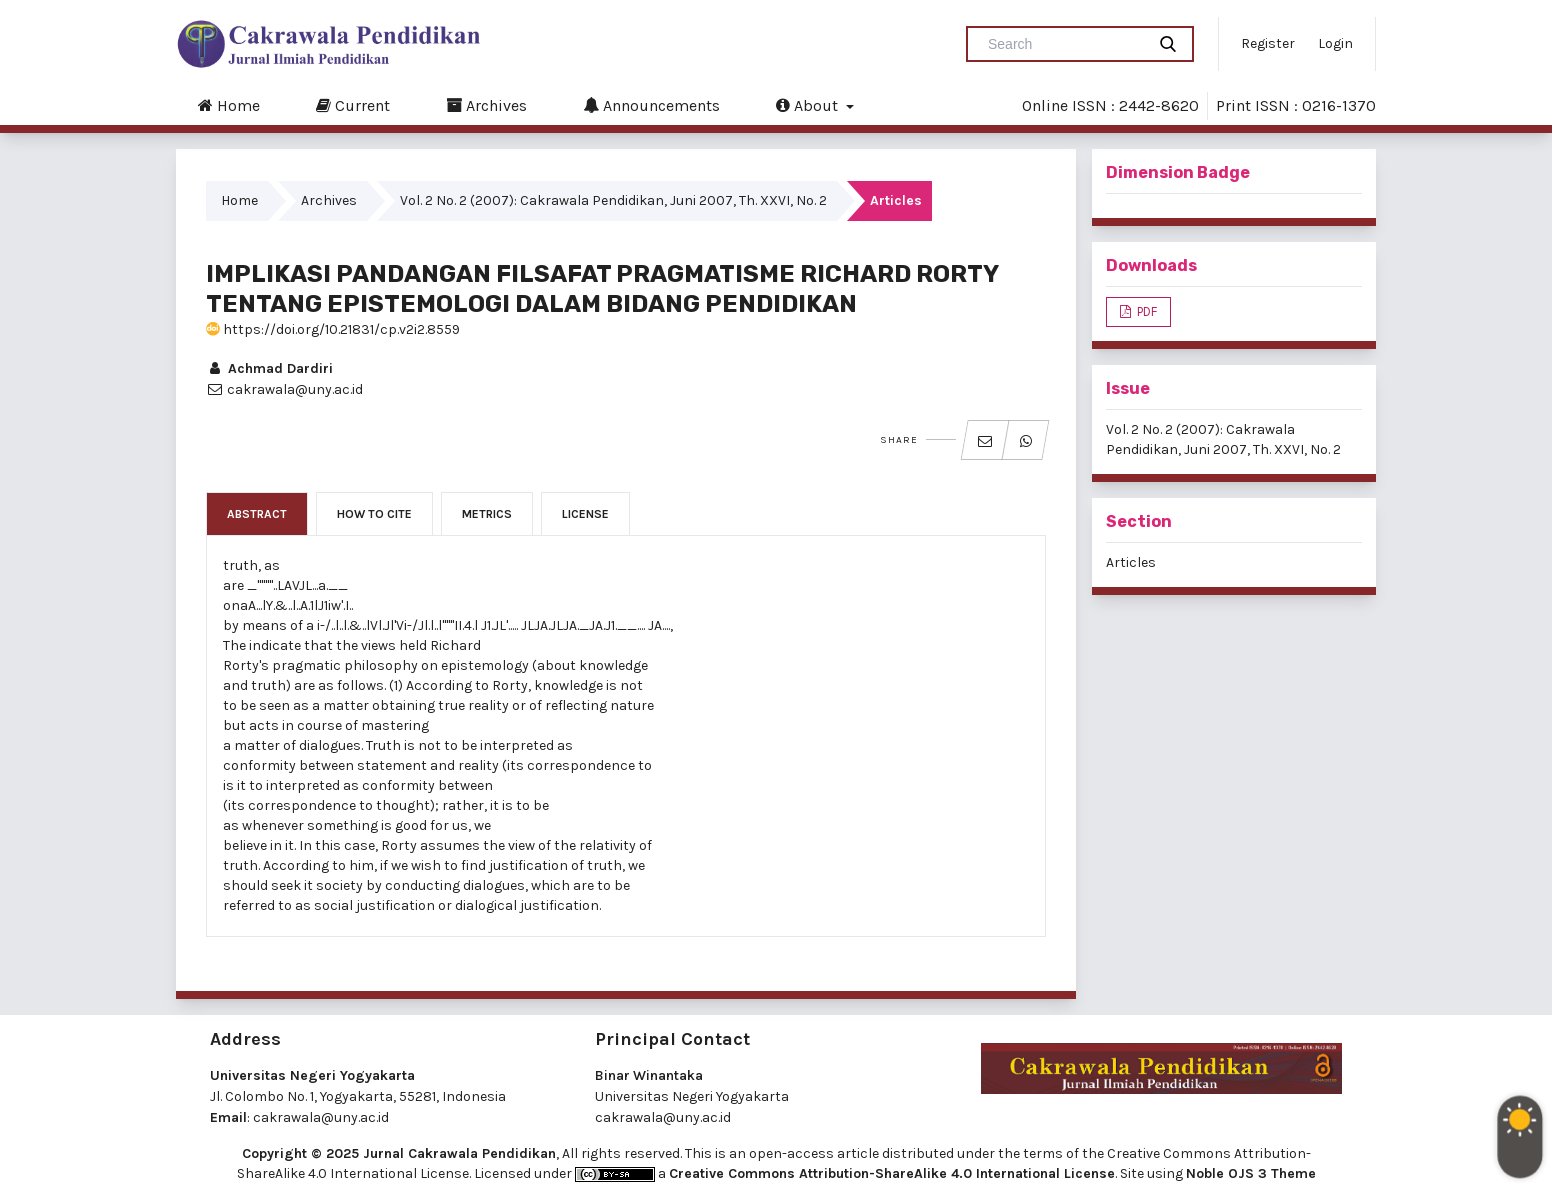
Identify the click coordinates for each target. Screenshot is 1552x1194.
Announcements (651, 105)
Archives (486, 105)
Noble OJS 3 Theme (1251, 1173)
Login (1335, 43)
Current (353, 105)
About (809, 105)
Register (1268, 43)
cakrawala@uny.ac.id (321, 1117)
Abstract (257, 514)
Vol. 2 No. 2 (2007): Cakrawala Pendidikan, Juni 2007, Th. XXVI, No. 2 (613, 200)
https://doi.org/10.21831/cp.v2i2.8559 (333, 329)
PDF (1145, 311)
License (585, 514)
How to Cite (374, 514)
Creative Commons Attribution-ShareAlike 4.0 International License (892, 1173)
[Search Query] (1064, 44)
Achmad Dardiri (269, 368)
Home (229, 105)
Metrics (487, 514)
